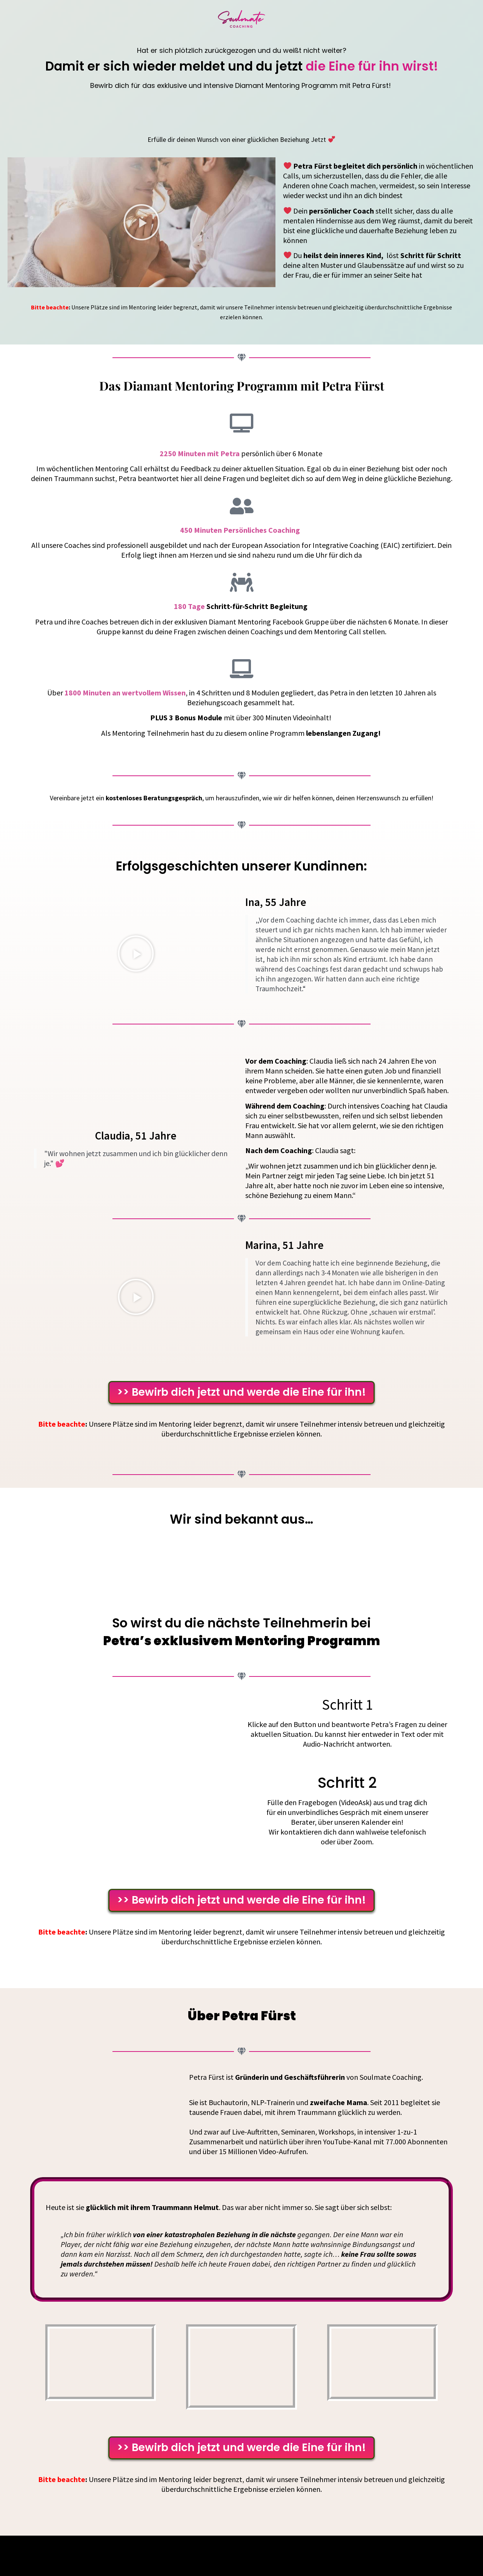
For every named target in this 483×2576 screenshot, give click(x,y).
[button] (141, 222)
